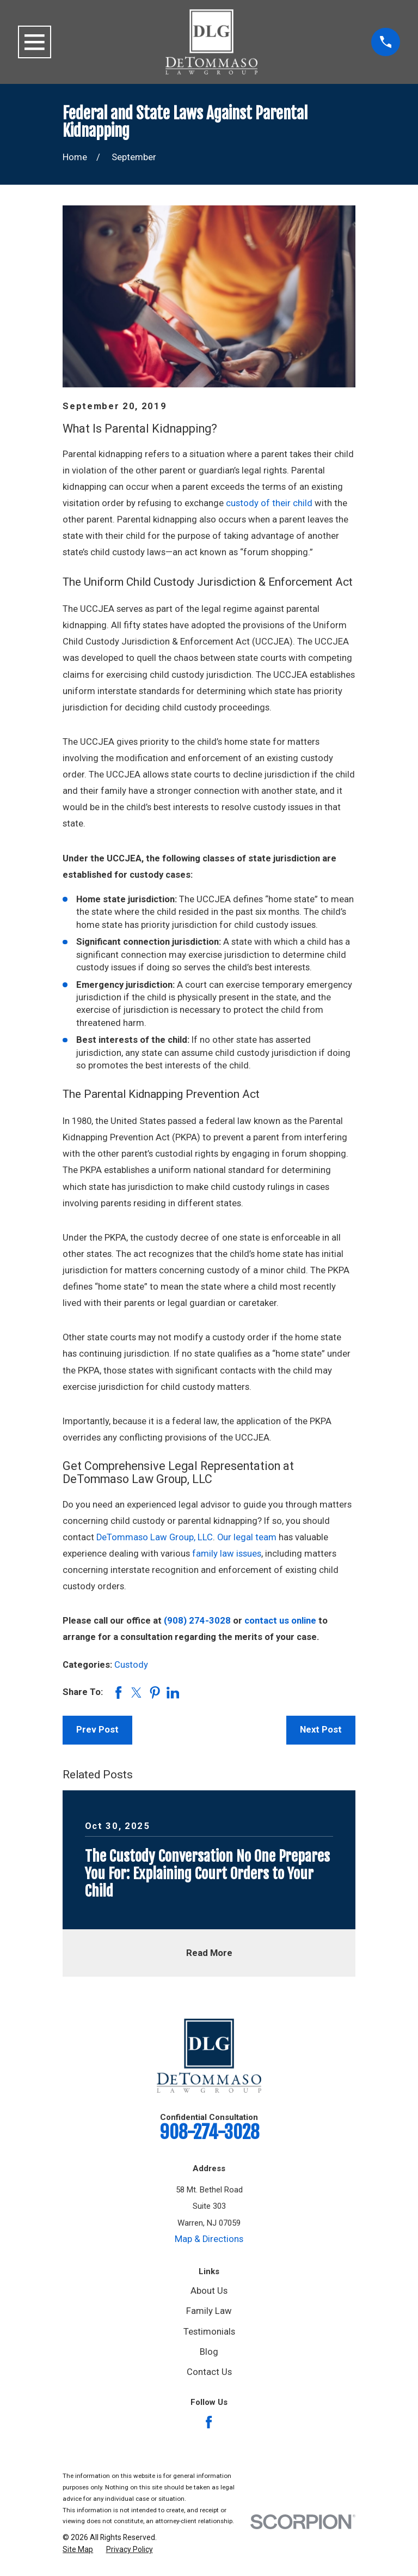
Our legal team (246, 1537)
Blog (209, 2352)
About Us (209, 2291)
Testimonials (209, 2331)
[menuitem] (78, 2549)
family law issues (226, 1553)
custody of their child (269, 503)
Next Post (321, 1729)
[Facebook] (208, 2422)
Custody (131, 1665)
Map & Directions (209, 2239)
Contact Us (209, 2372)
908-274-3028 (209, 2132)
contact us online (280, 1620)
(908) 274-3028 (197, 1620)
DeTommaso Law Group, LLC (154, 1537)
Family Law (209, 2311)
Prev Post (97, 1729)
